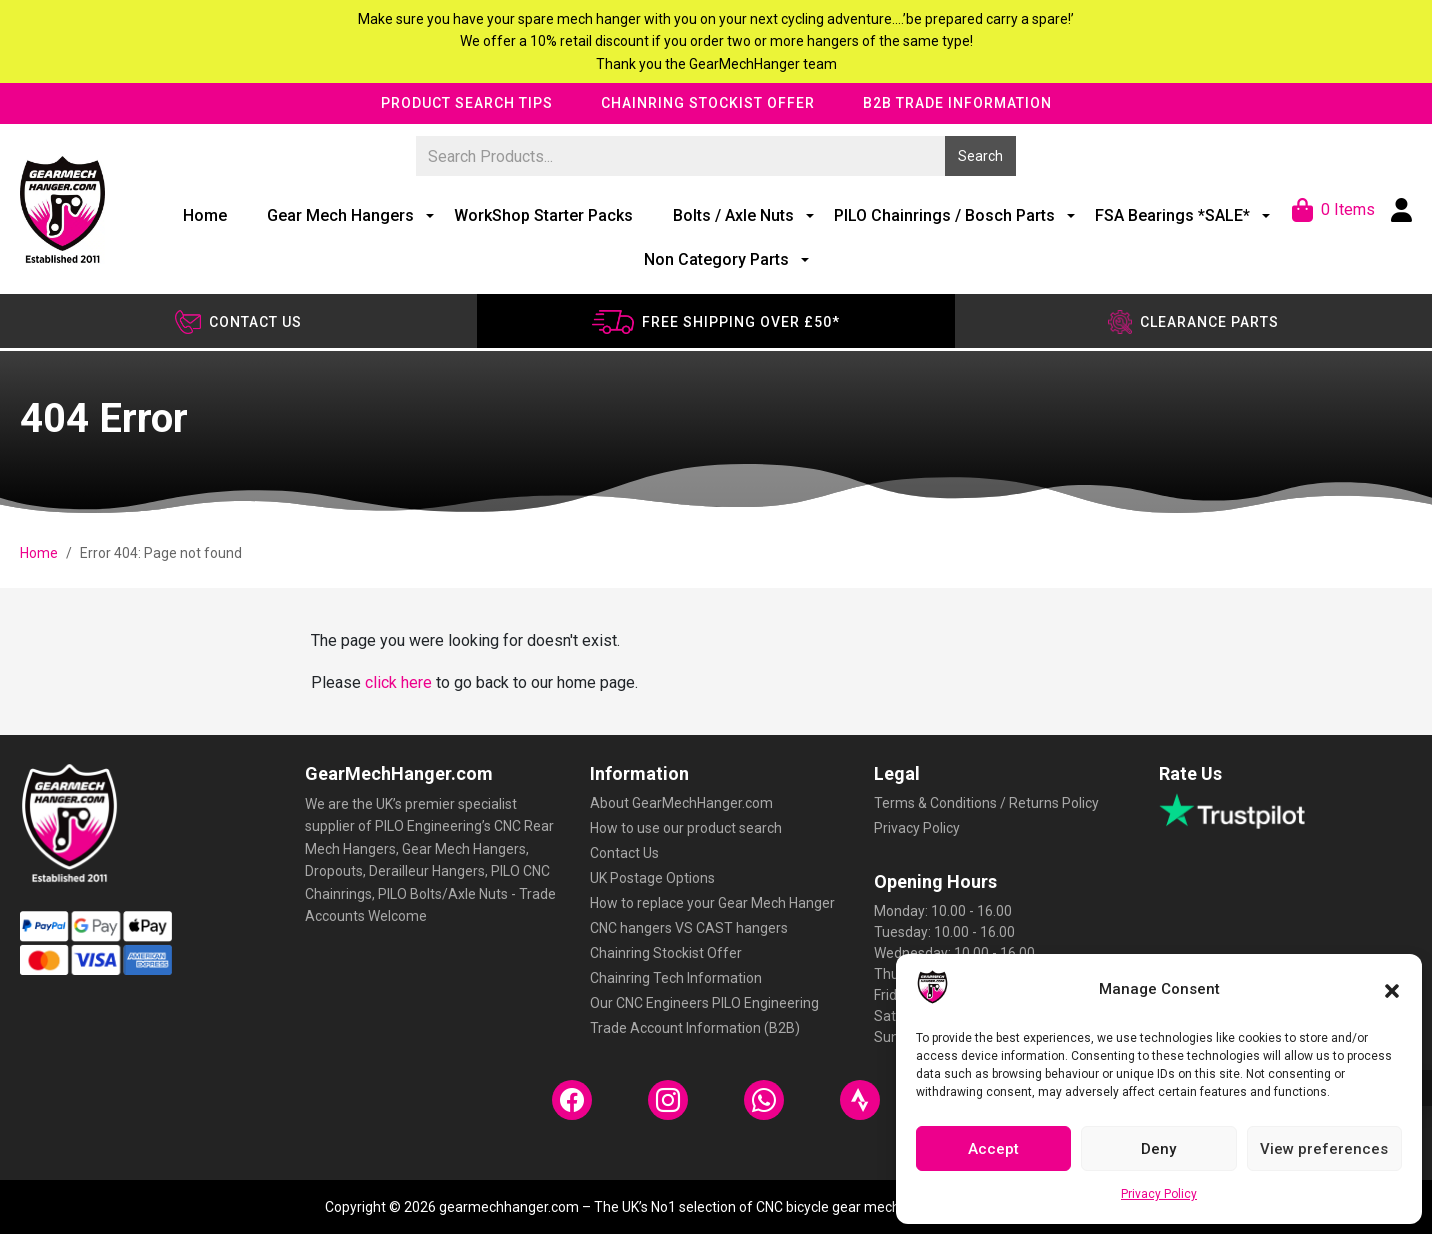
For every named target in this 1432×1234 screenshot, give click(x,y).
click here (398, 682)
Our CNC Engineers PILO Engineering (704, 1003)
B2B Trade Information (957, 103)
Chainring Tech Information (676, 978)
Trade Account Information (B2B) (695, 1028)
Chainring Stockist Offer (708, 103)
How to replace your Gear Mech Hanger (712, 903)
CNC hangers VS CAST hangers (689, 928)
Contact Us (624, 853)
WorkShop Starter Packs (543, 215)
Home (205, 215)
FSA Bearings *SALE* (1172, 215)
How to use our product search (686, 828)
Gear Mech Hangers (340, 215)
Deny (1158, 1149)
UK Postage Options (652, 878)
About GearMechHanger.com (681, 803)
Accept (993, 1149)
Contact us (238, 322)
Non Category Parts (716, 259)
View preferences (1324, 1149)
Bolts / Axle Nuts (733, 215)
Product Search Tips (467, 103)
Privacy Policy (1159, 1194)
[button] (1392, 989)
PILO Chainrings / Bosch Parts (944, 215)
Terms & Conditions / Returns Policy (986, 803)
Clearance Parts (1193, 322)
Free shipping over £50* (715, 322)
